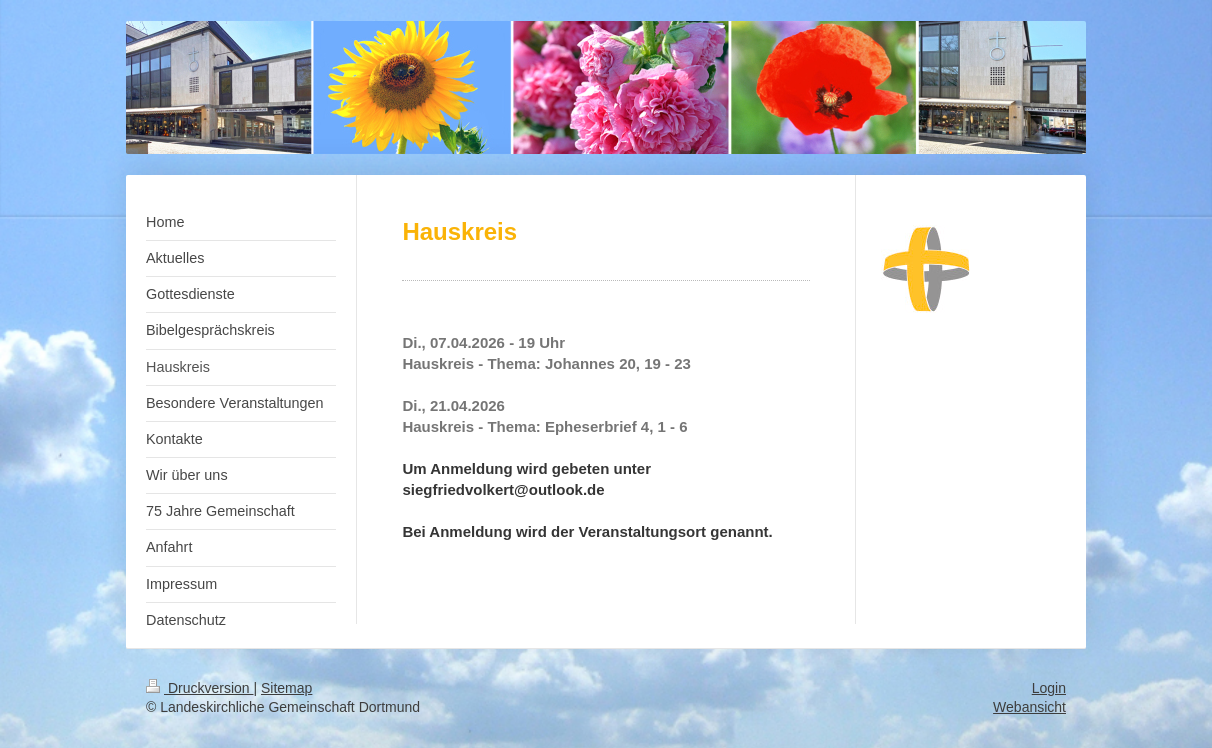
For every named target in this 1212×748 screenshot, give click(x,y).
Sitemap (286, 688)
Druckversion (199, 688)
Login (1049, 688)
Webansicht (1029, 707)
